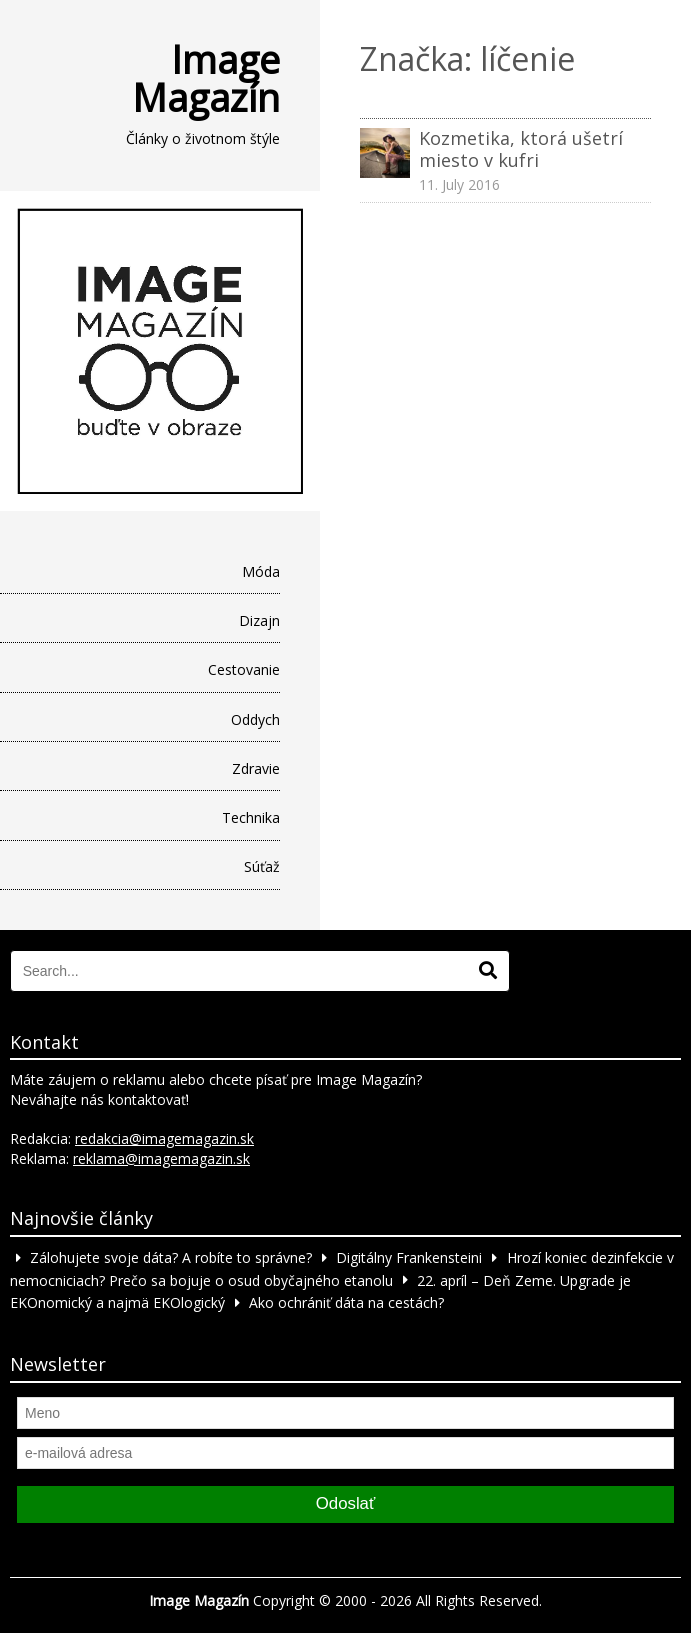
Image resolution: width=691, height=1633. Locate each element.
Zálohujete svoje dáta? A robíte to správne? (171, 1257)
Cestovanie (244, 669)
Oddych (255, 719)
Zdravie (256, 768)
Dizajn (259, 620)
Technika (251, 817)
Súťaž (262, 866)
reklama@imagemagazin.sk (161, 1158)
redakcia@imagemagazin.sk (164, 1138)
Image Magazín (206, 78)
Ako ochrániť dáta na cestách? (346, 1302)
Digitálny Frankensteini (409, 1257)
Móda (261, 571)
